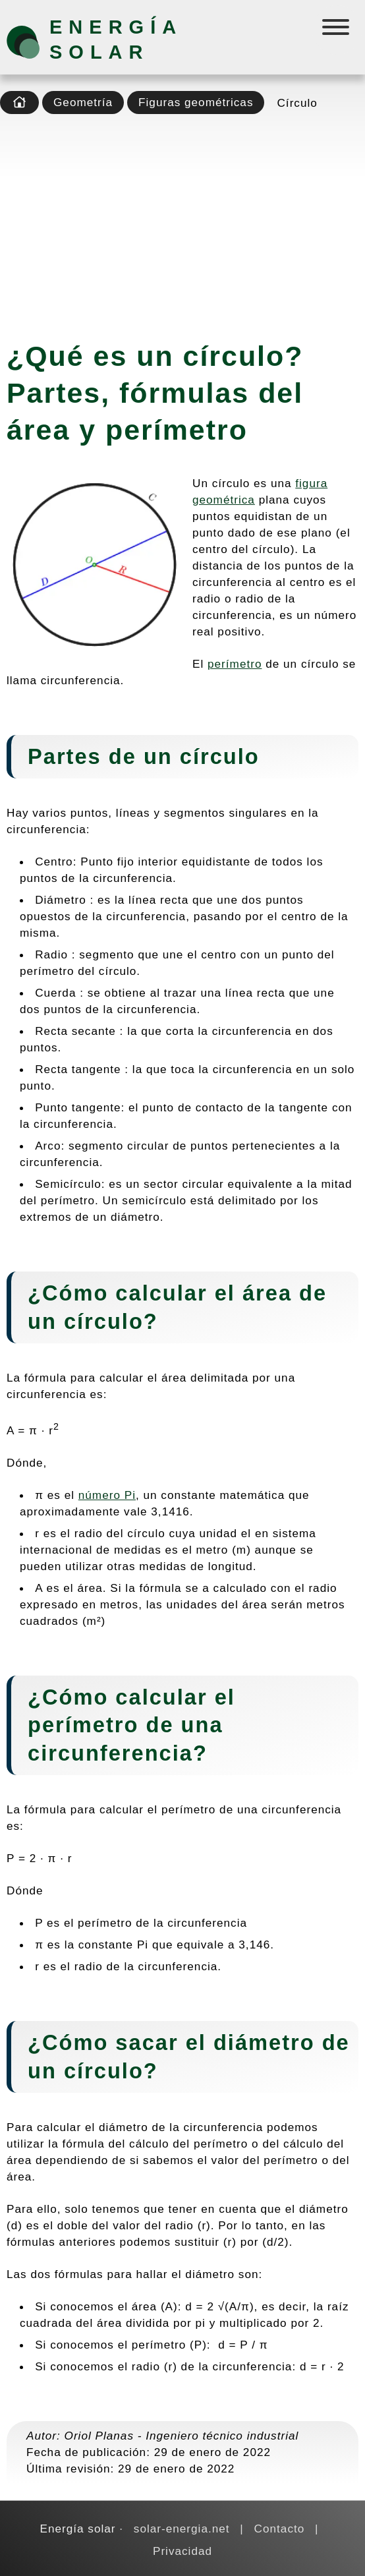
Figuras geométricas (195, 102)
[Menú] (337, 30)
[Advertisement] (182, 223)
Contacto (279, 2528)
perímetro (235, 663)
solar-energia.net (182, 2528)
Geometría (83, 102)
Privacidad (182, 2551)
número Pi (107, 1495)
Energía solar (115, 39)
